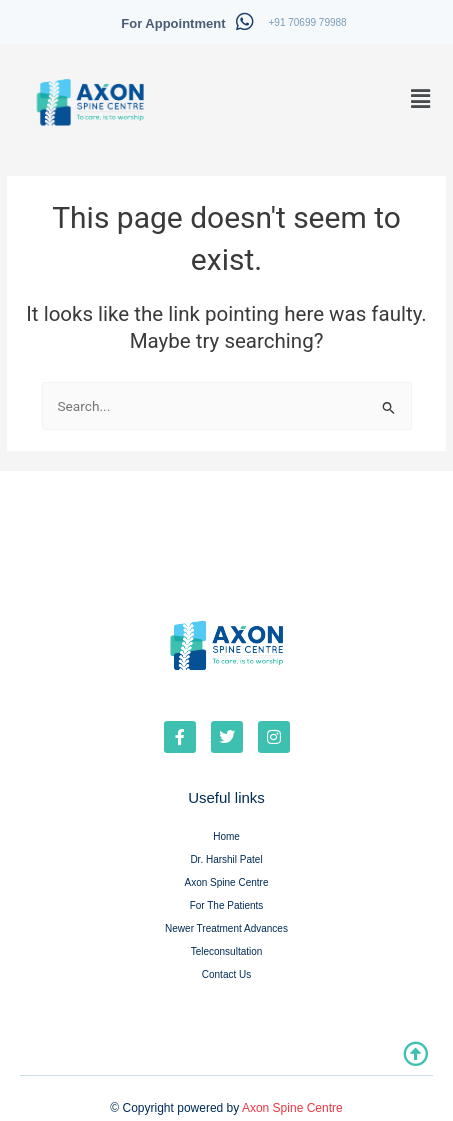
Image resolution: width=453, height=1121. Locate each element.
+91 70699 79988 (308, 22)
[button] (421, 99)
